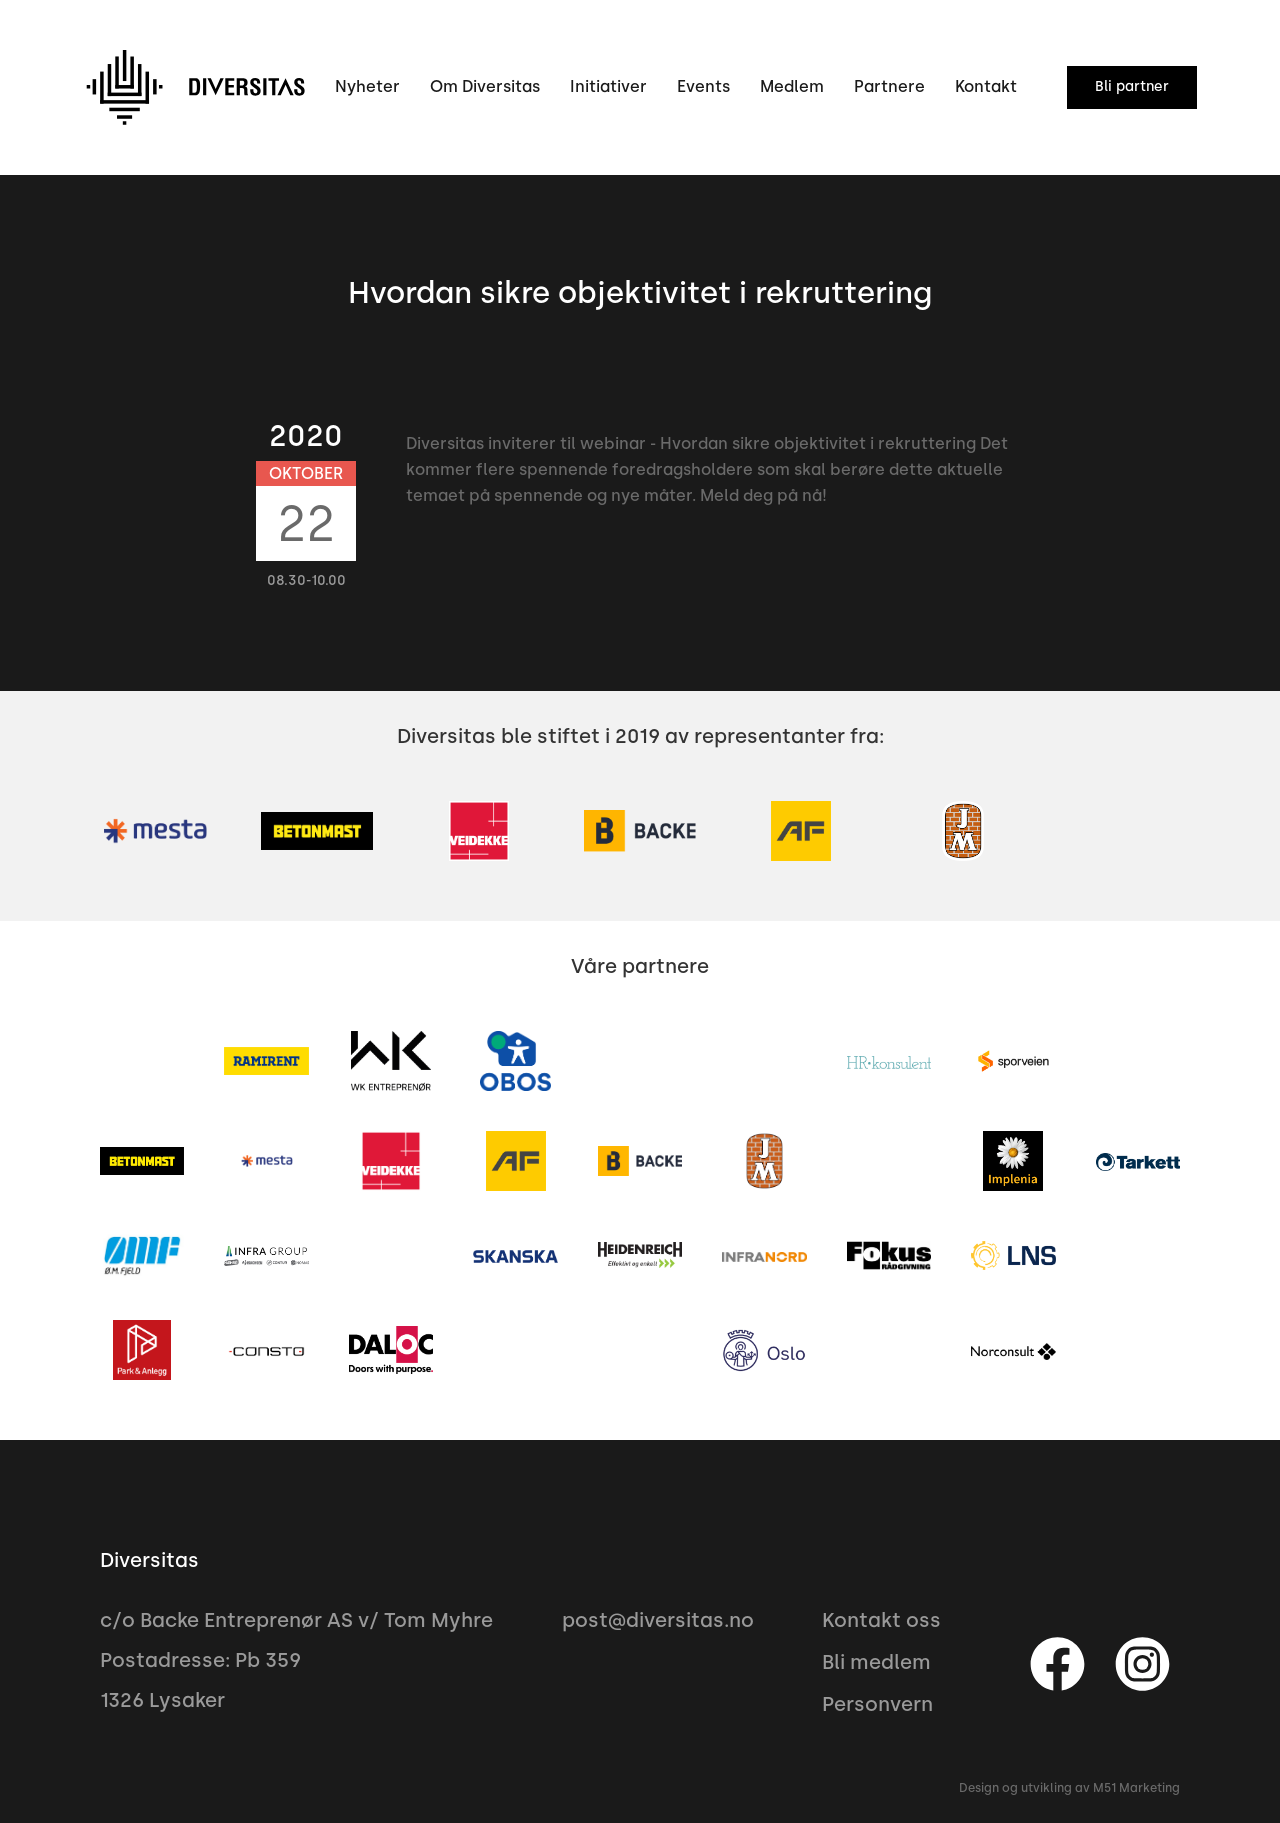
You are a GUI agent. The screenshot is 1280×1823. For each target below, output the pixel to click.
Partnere (889, 86)
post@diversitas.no (658, 1620)
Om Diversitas (485, 86)
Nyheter (367, 86)
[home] (194, 87)
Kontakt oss (881, 1620)
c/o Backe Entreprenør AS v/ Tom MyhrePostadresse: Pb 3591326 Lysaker (296, 1660)
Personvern (877, 1704)
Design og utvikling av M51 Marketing (1069, 1788)
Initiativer (608, 86)
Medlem (792, 86)
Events (703, 86)
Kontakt (986, 86)
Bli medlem (876, 1662)
